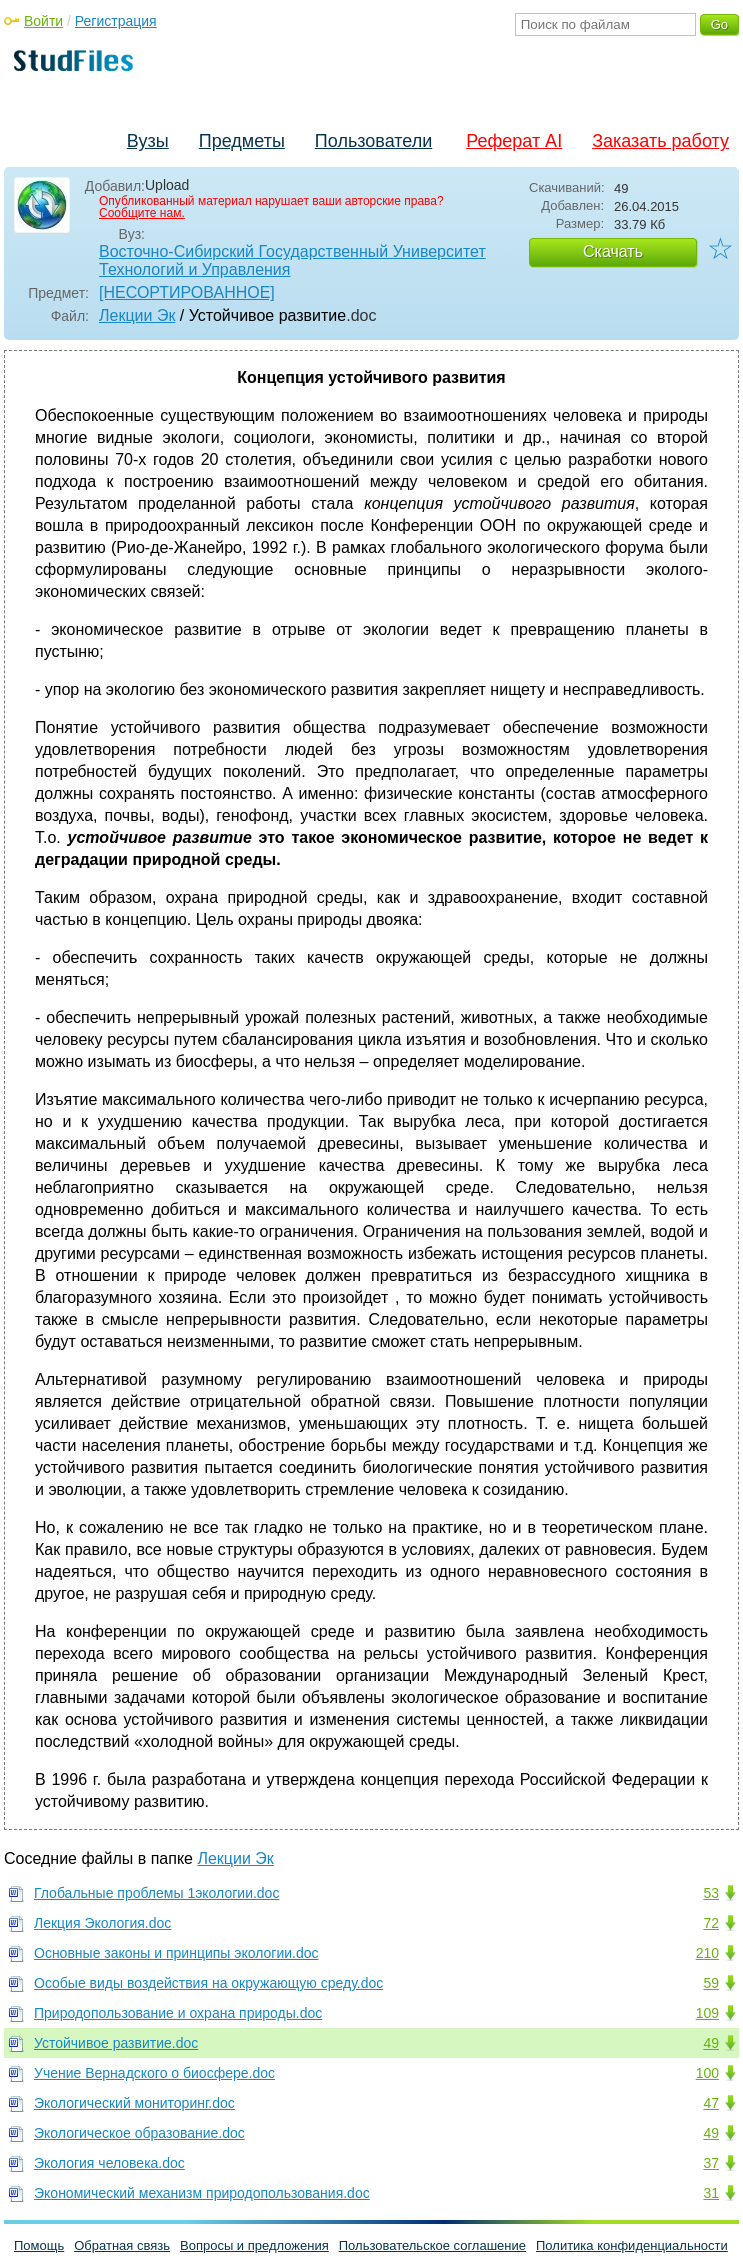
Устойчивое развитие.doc (116, 2043)
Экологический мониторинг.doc (134, 2103)
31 (711, 2193)
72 (711, 1923)
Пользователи (373, 141)
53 (711, 1893)
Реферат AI (514, 141)
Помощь (39, 2245)
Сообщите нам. (142, 213)
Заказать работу (660, 141)
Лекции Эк (137, 315)
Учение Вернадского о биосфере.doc (154, 2073)
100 (707, 2073)
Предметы (242, 141)
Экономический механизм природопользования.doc (202, 2193)
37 (711, 2163)
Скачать (613, 251)
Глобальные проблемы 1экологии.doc (156, 1893)
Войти (43, 21)
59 (711, 1983)
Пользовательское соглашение (432, 2245)
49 (711, 2043)
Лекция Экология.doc (102, 1923)
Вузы (148, 141)
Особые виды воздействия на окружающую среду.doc (208, 1983)
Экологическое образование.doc (139, 2133)
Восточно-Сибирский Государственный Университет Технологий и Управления (292, 260)
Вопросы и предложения (254, 2245)
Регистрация (116, 21)
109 (707, 2013)
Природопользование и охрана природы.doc (178, 2013)
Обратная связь (122, 2245)
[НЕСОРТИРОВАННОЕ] (187, 292)
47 (711, 2103)
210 (707, 1953)
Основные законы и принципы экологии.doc (176, 1953)
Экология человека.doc (109, 2163)
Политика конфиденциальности (632, 2245)
